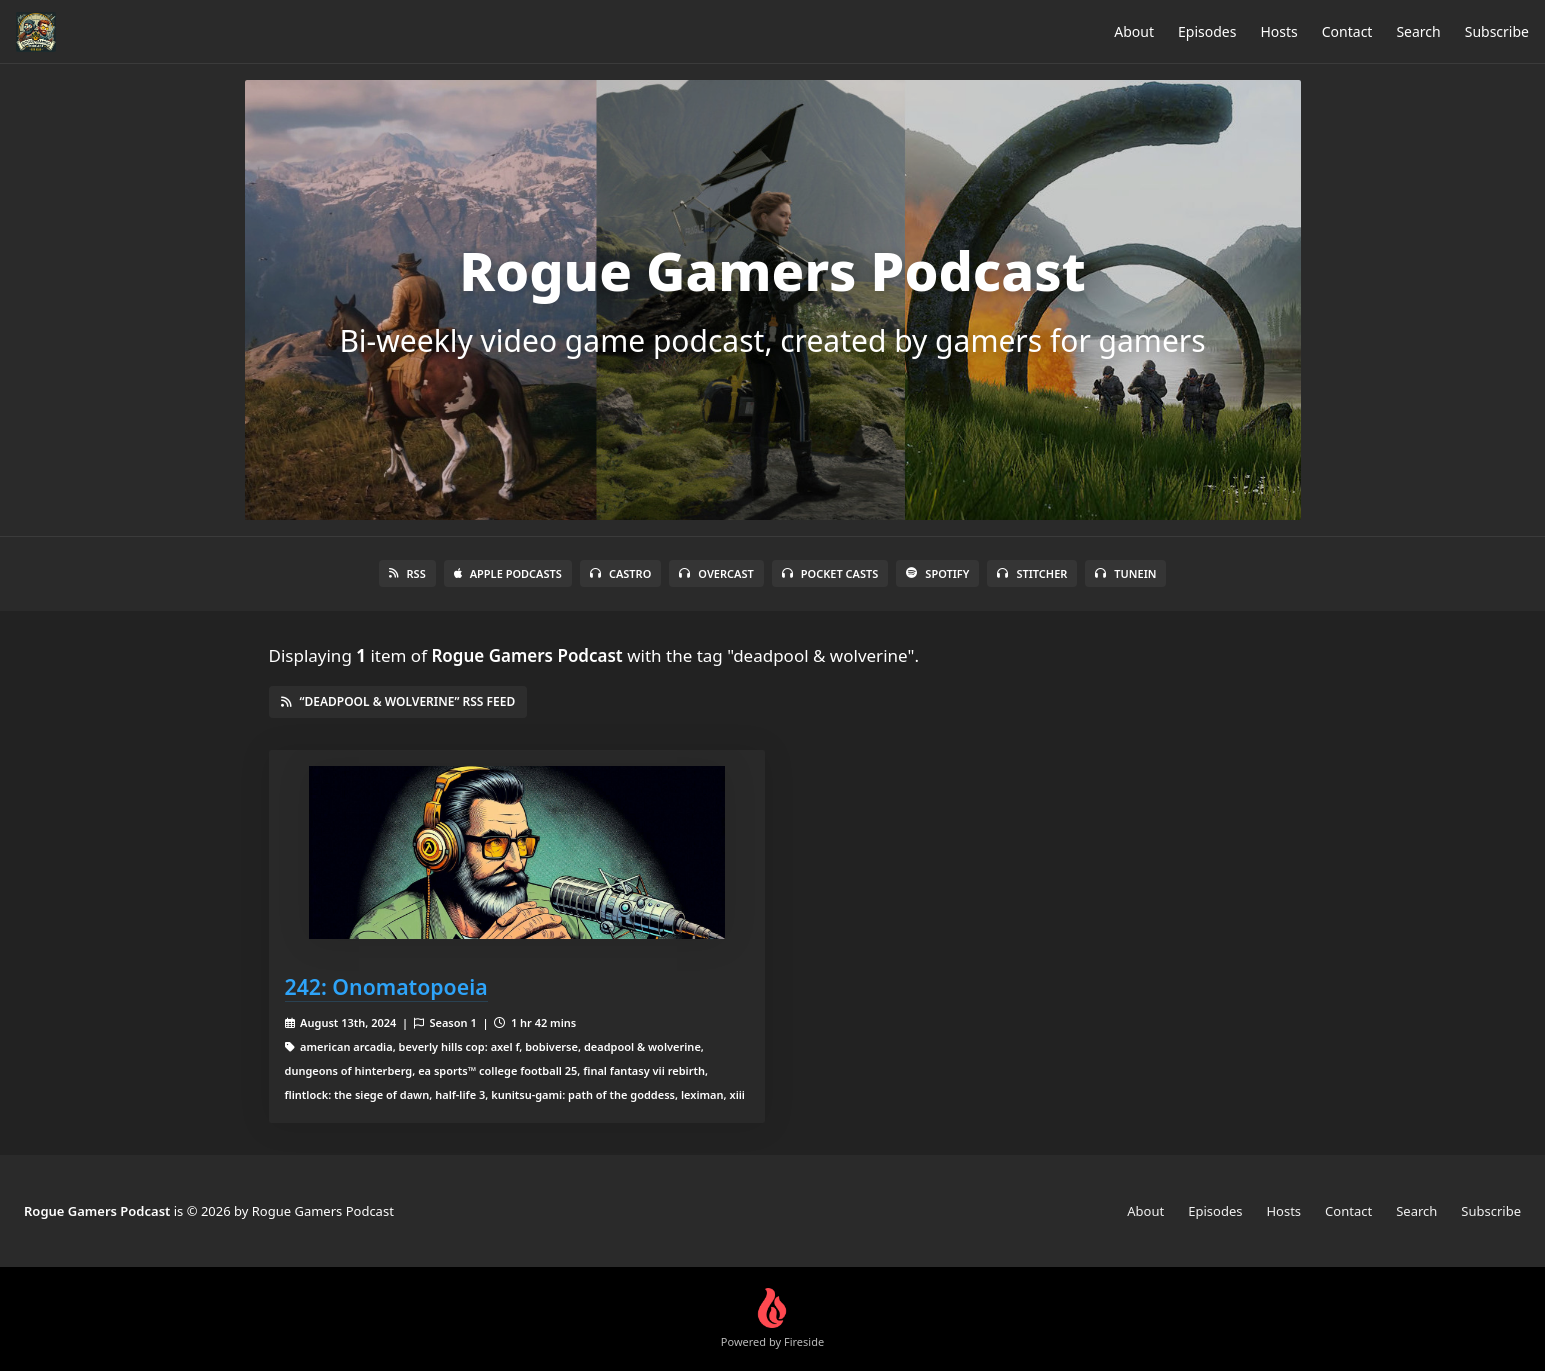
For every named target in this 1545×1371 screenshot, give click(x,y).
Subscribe (1497, 31)
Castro (620, 573)
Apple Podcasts (508, 573)
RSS (407, 573)
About (1134, 31)
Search (1418, 31)
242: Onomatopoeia (386, 986)
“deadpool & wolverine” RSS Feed (398, 701)
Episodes (1207, 31)
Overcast (716, 573)
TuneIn (1125, 573)
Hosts (1278, 31)
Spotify (937, 573)
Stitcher (1032, 573)
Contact (1347, 31)
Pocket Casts (830, 573)
